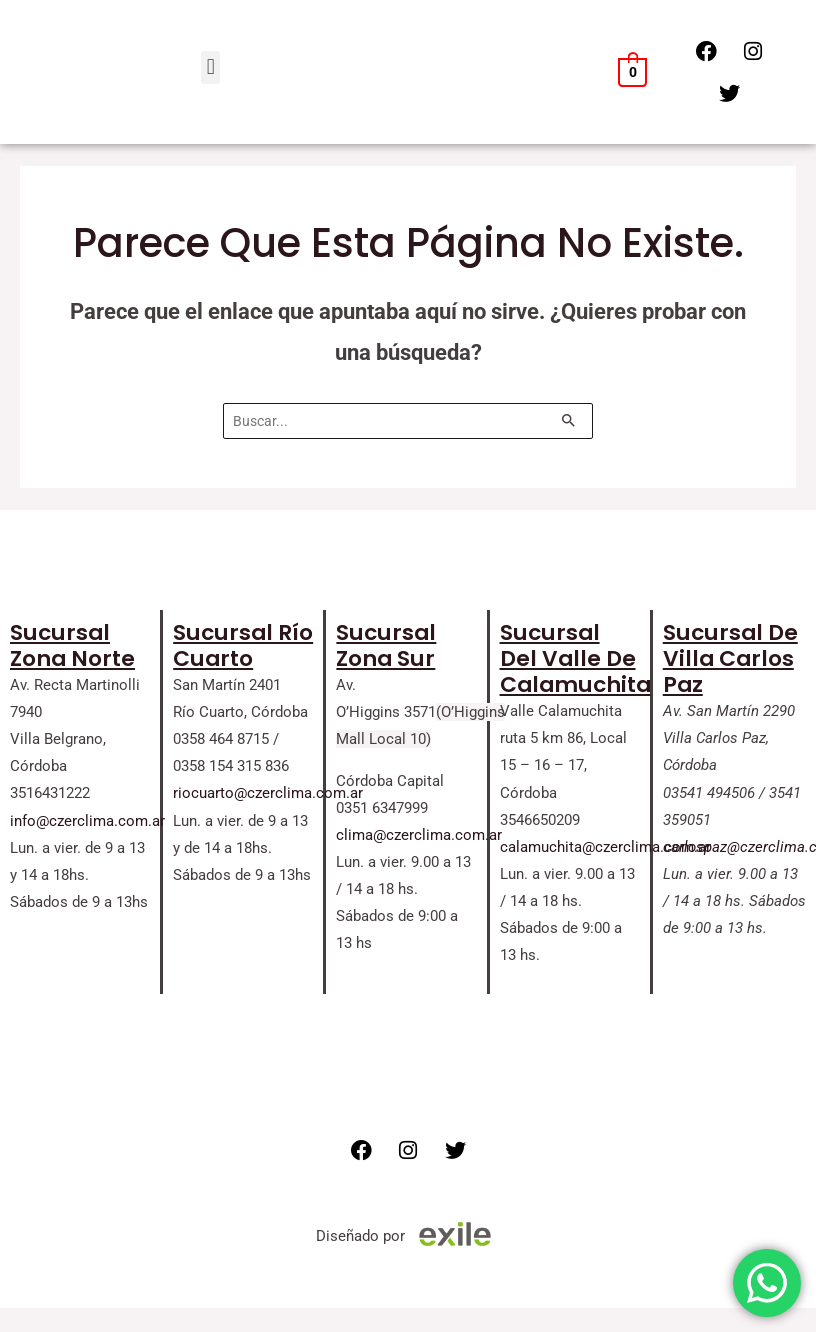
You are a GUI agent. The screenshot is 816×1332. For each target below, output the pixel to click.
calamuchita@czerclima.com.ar (605, 847)
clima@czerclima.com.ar (419, 835)
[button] (210, 67)
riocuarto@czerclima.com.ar (268, 793)
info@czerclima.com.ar (87, 821)
